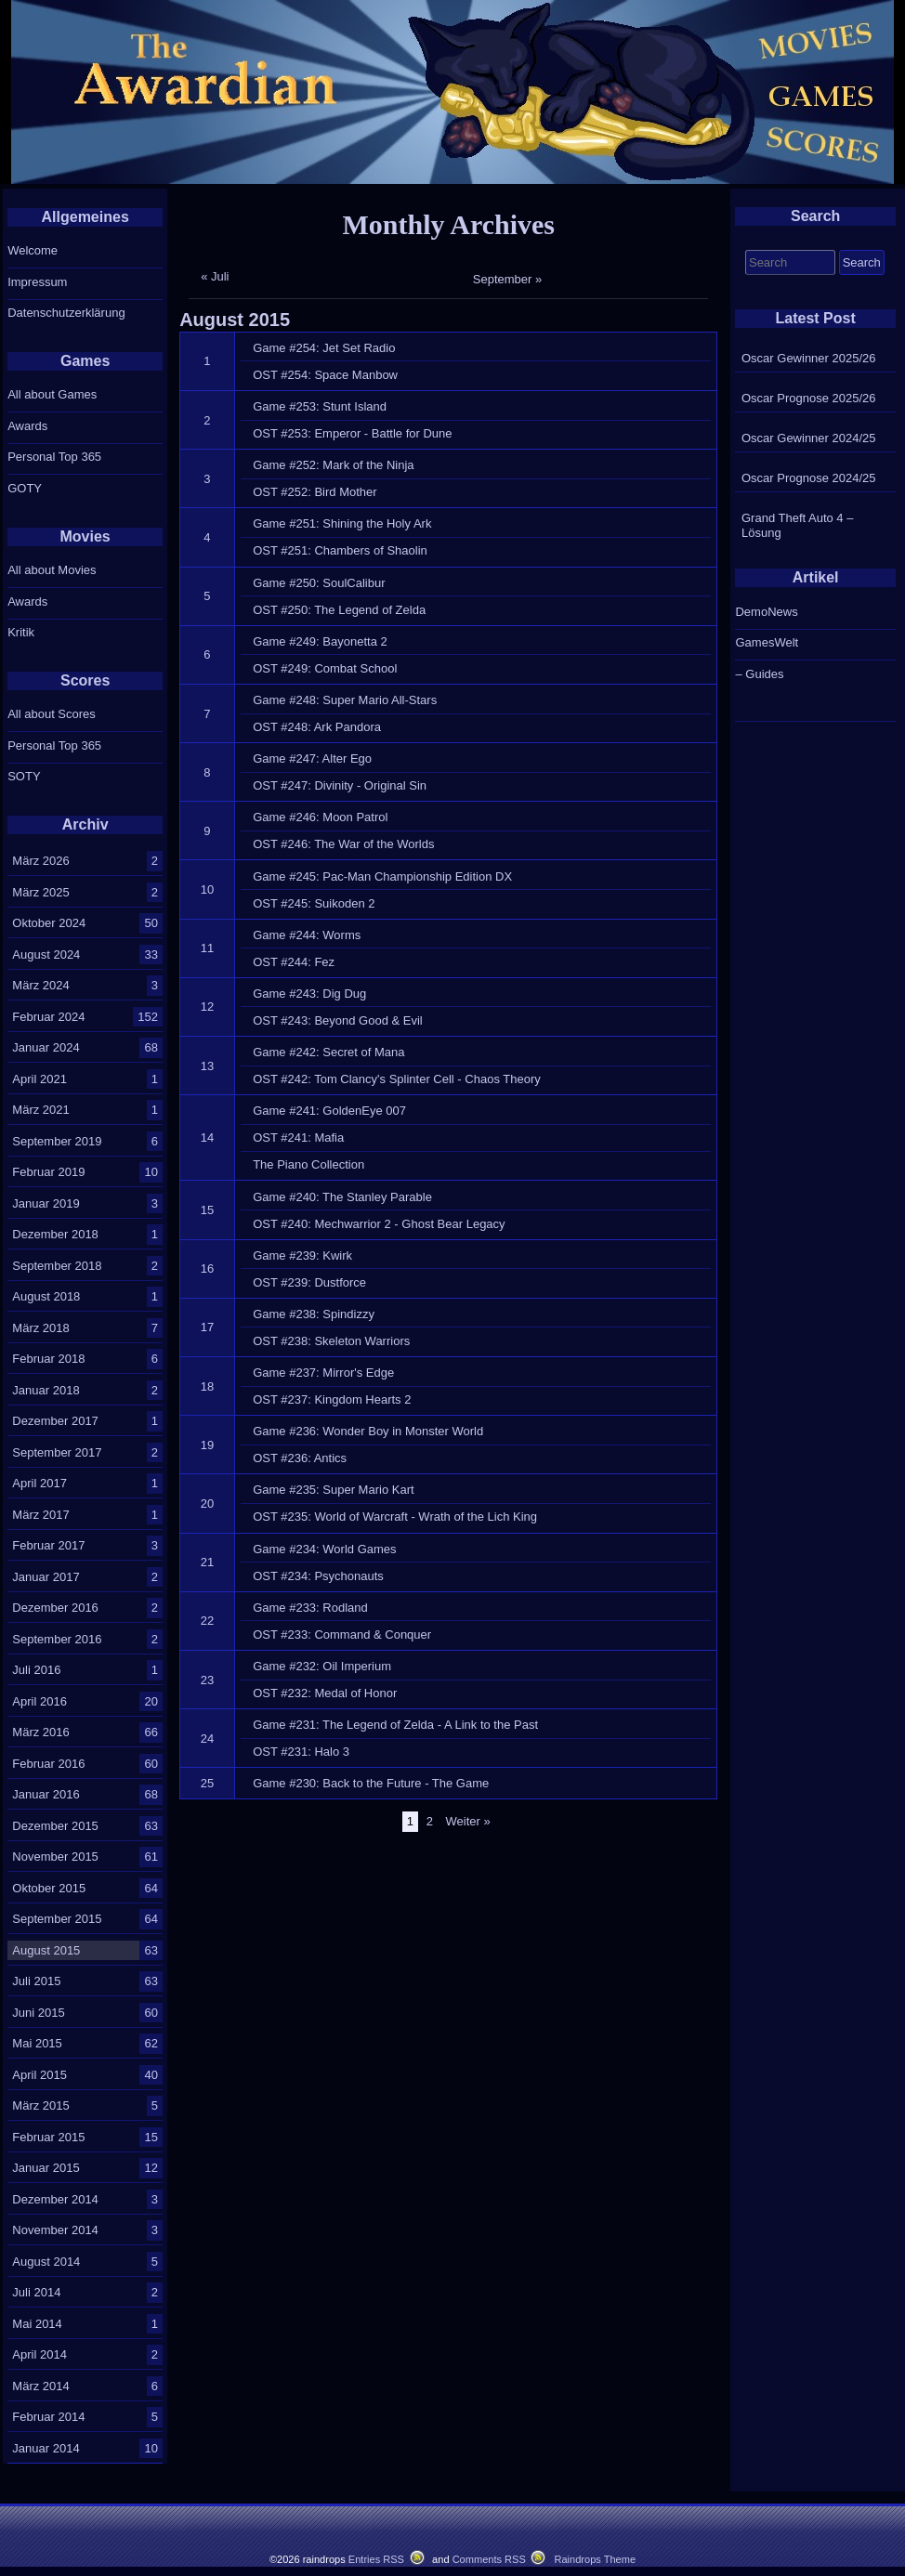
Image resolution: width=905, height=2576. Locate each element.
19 (207, 1445)
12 (207, 1006)
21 (207, 1562)
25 (207, 1783)
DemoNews (766, 612)
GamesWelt (766, 642)
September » (507, 279)
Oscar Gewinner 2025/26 (808, 358)
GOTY (24, 488)
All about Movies (51, 570)
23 (207, 1680)
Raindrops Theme (595, 2559)
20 (207, 1503)
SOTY (23, 776)
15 (207, 1210)
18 (207, 1386)
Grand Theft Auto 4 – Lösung (797, 525)
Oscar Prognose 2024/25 (808, 478)
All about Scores (51, 714)
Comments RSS (489, 2559)
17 (207, 1327)
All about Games (52, 394)
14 (207, 1137)
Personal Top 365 (54, 457)
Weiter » (468, 1821)
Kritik (20, 632)
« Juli (215, 276)
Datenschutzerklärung (66, 313)
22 (207, 1621)
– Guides (759, 674)
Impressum (37, 282)
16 (207, 1268)
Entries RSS (376, 2559)
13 (207, 1066)
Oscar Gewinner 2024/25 (808, 438)
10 (207, 889)
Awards (27, 426)
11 (207, 948)
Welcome (32, 250)
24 (207, 1739)
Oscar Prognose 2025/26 (808, 398)
